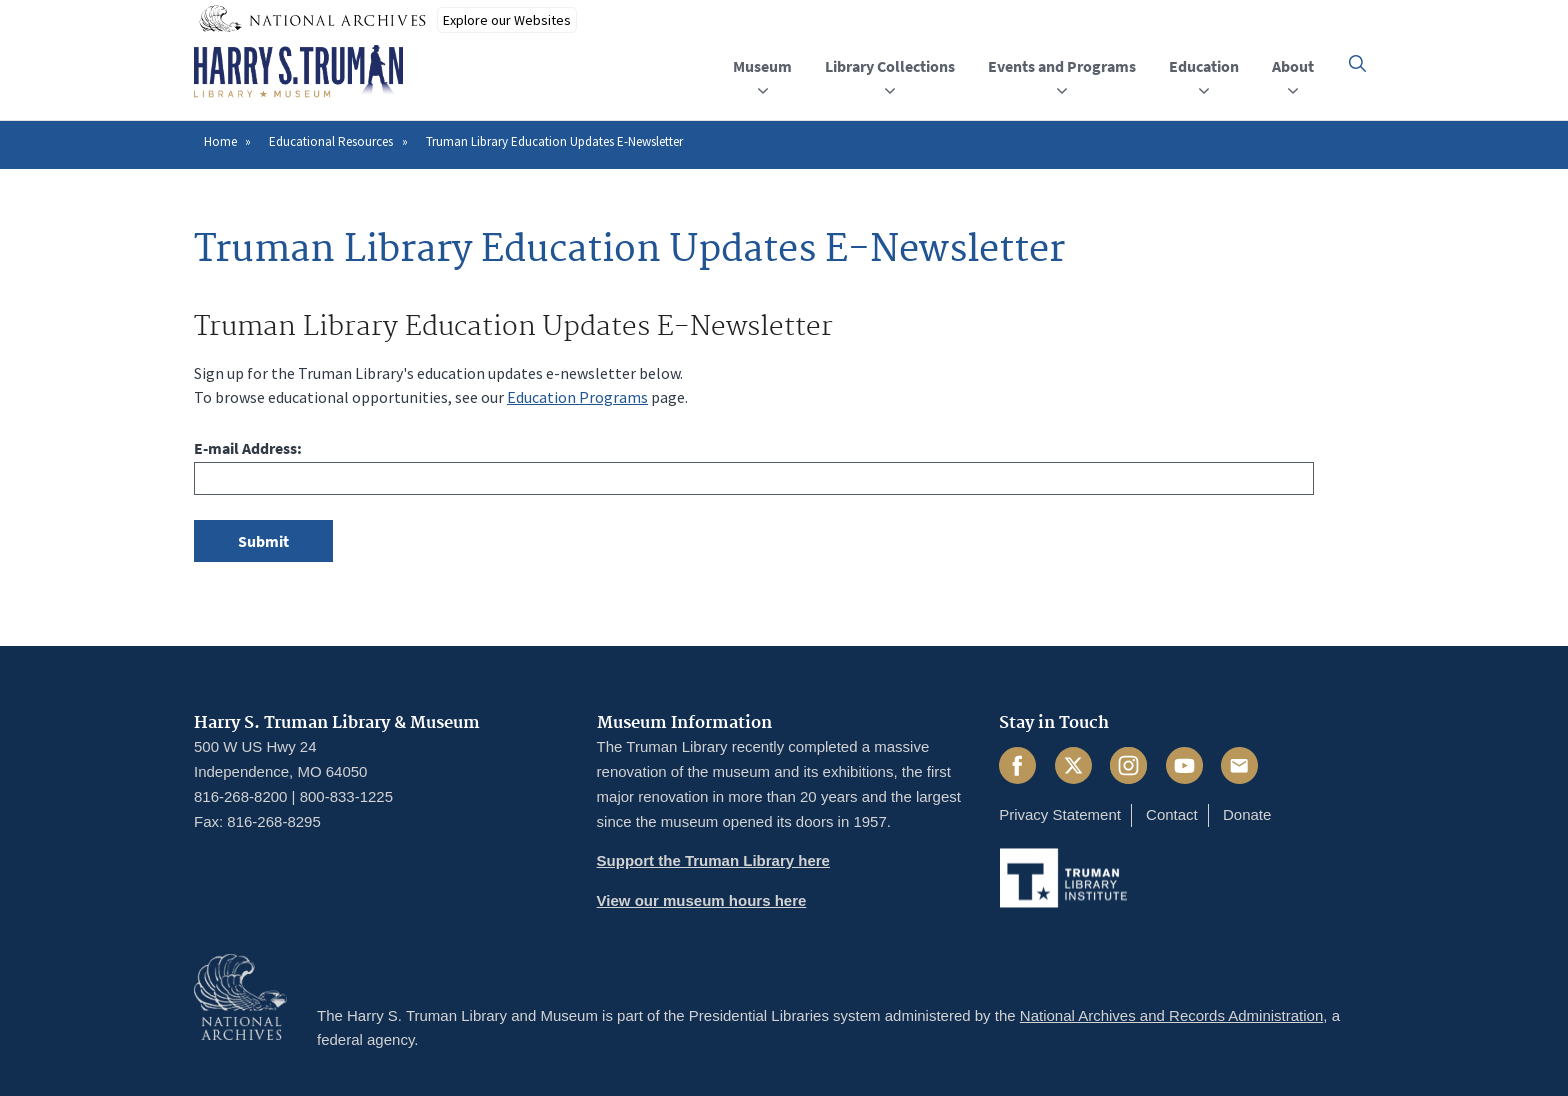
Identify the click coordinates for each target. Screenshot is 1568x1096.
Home (220, 141)
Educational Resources (331, 141)
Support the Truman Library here (713, 860)
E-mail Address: (248, 448)
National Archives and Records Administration (1172, 1015)
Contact (1172, 814)
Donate (1247, 814)
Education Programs (577, 397)
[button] (1357, 63)
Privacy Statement (1060, 814)
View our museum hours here (702, 900)
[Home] (298, 72)
